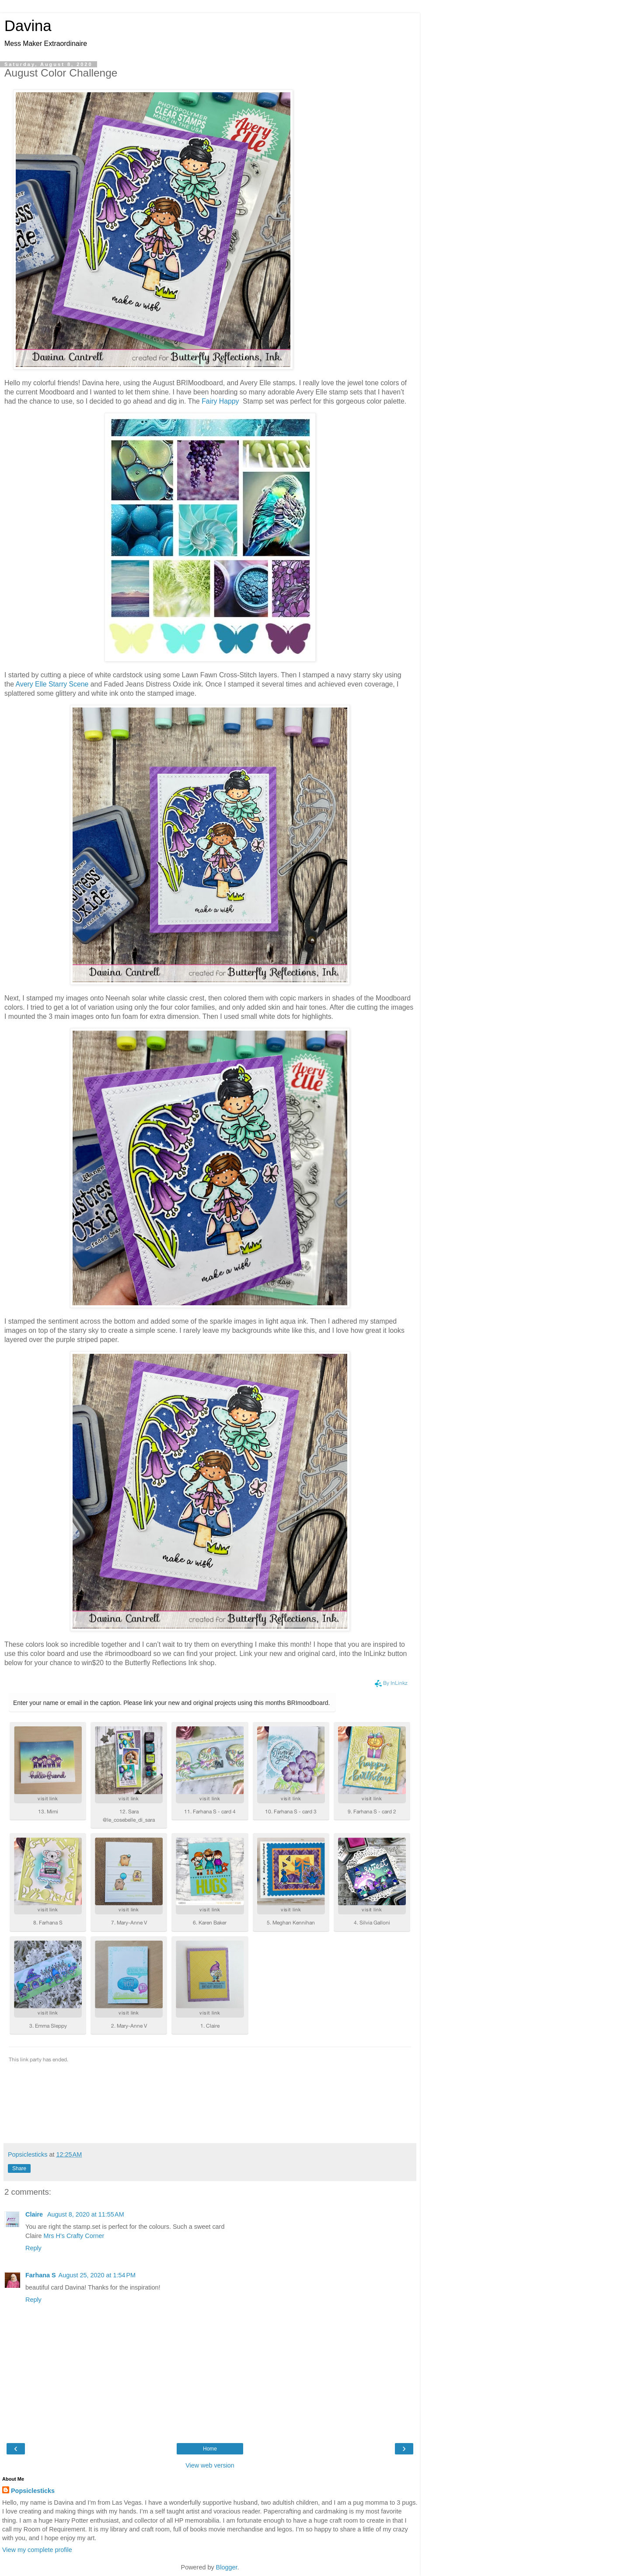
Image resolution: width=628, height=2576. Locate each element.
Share (19, 2168)
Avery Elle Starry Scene (52, 684)
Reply (33, 2248)
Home (210, 2449)
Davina (28, 25)
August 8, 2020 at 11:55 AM (85, 2214)
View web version (209, 2465)
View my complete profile (37, 2549)
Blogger (226, 2567)
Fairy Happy (220, 401)
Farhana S (40, 2275)
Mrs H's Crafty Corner (74, 2235)
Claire (35, 2214)
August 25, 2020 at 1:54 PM (97, 2275)
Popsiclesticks (33, 2490)
